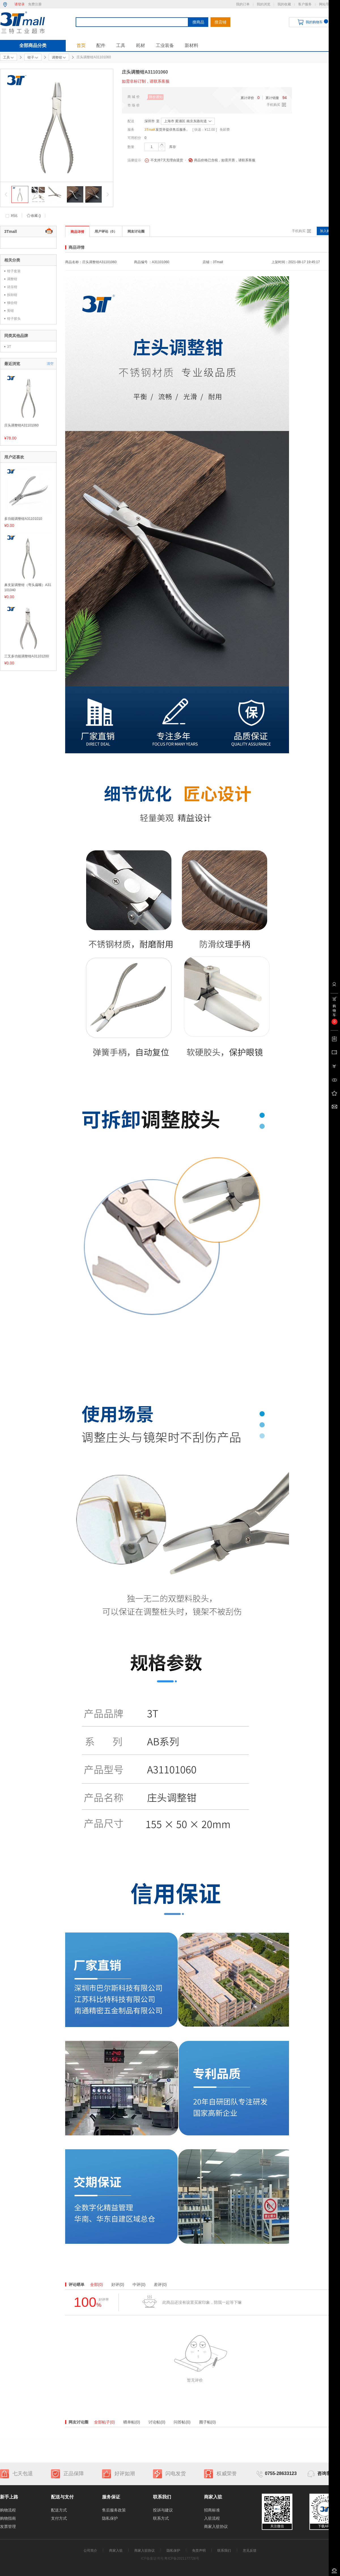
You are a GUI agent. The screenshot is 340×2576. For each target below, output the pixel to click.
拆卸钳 (12, 295)
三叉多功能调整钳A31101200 (26, 656)
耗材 (140, 45)
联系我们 (224, 2551)
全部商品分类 (32, 45)
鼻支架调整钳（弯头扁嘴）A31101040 (27, 587)
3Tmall (149, 130)
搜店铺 (220, 22)
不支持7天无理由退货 (163, 160)
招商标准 (212, 2510)
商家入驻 (116, 2551)
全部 (96, 2285)
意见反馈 (249, 2551)
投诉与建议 (163, 2510)
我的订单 (243, 4)
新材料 (191, 45)
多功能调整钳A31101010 (23, 519)
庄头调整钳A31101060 (21, 425)
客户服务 (305, 4)
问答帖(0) (182, 2422)
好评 (117, 2285)
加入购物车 (328, 231)
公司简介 (90, 2551)
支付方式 (59, 2518)
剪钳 (10, 311)
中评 (139, 2285)
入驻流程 (212, 2518)
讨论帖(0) (156, 2422)
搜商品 (198, 22)
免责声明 (199, 2551)
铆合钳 (12, 303)
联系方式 (161, 2518)
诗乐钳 (12, 287)
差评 (160, 2285)
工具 (120, 45)
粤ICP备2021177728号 (181, 2558)
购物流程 (8, 2510)
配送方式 (59, 2510)
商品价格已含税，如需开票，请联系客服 (221, 160)
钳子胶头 (14, 319)
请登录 (19, 4)
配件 (100, 45)
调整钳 (12, 279)
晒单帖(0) (131, 2422)
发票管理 (8, 2526)
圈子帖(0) (207, 2422)
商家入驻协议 (216, 2526)
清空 (50, 364)
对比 (14, 216)
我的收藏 (284, 4)
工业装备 (165, 45)
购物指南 (8, 2518)
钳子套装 (14, 271)
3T (9, 347)
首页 (81, 45)
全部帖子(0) (104, 2422)
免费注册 (35, 4)
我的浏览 (263, 4)
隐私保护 (110, 2518)
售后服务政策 (114, 2510)
